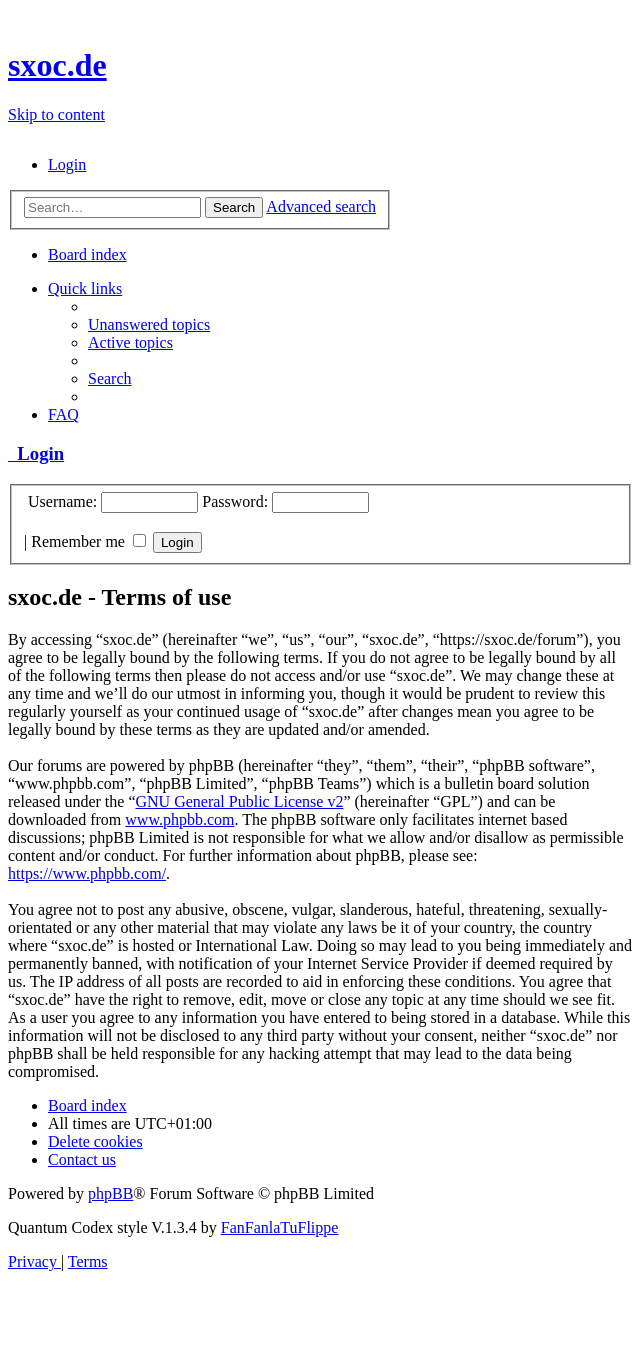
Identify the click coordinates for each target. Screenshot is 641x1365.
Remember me (88, 541)
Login (36, 453)
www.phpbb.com (179, 819)
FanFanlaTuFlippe (280, 1227)
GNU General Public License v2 (239, 801)
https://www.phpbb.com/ (87, 873)
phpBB (110, 1193)
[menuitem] (67, 164)
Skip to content (56, 114)
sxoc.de (57, 65)
